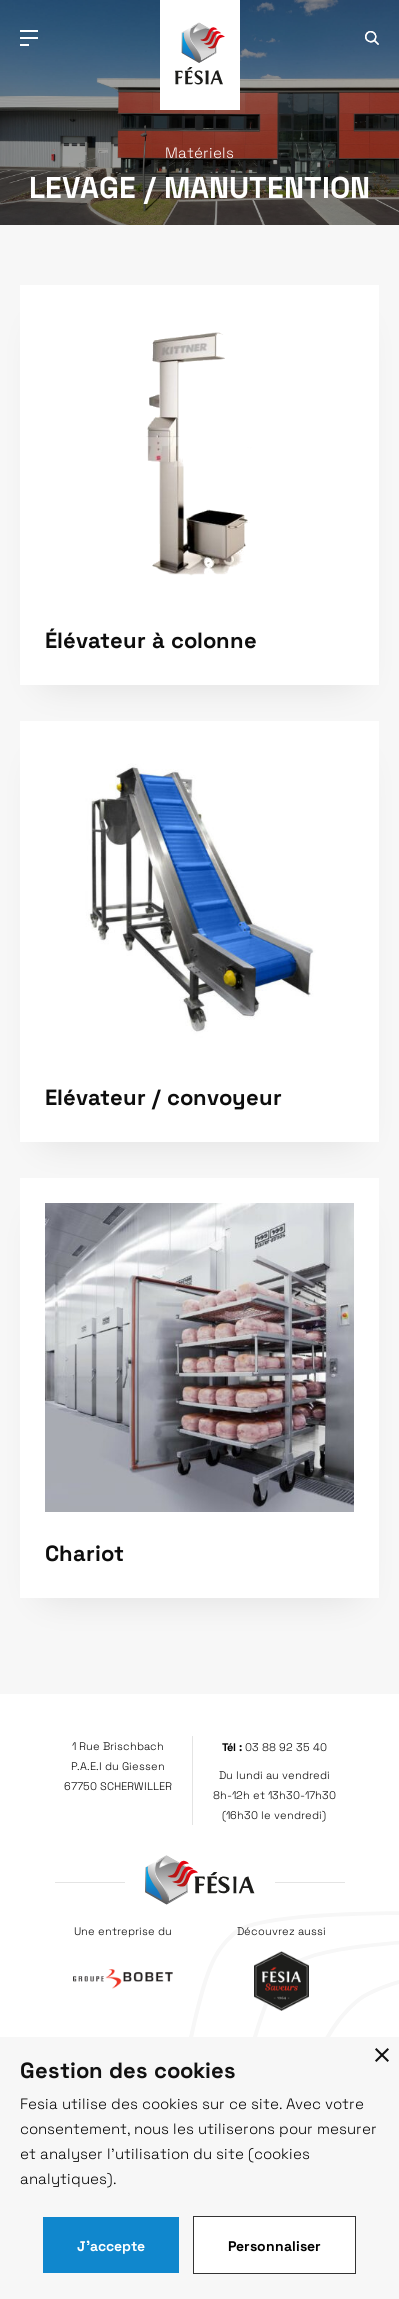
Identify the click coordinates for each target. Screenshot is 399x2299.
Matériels (199, 152)
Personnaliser (274, 2245)
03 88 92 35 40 (286, 1746)
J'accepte (111, 2245)
